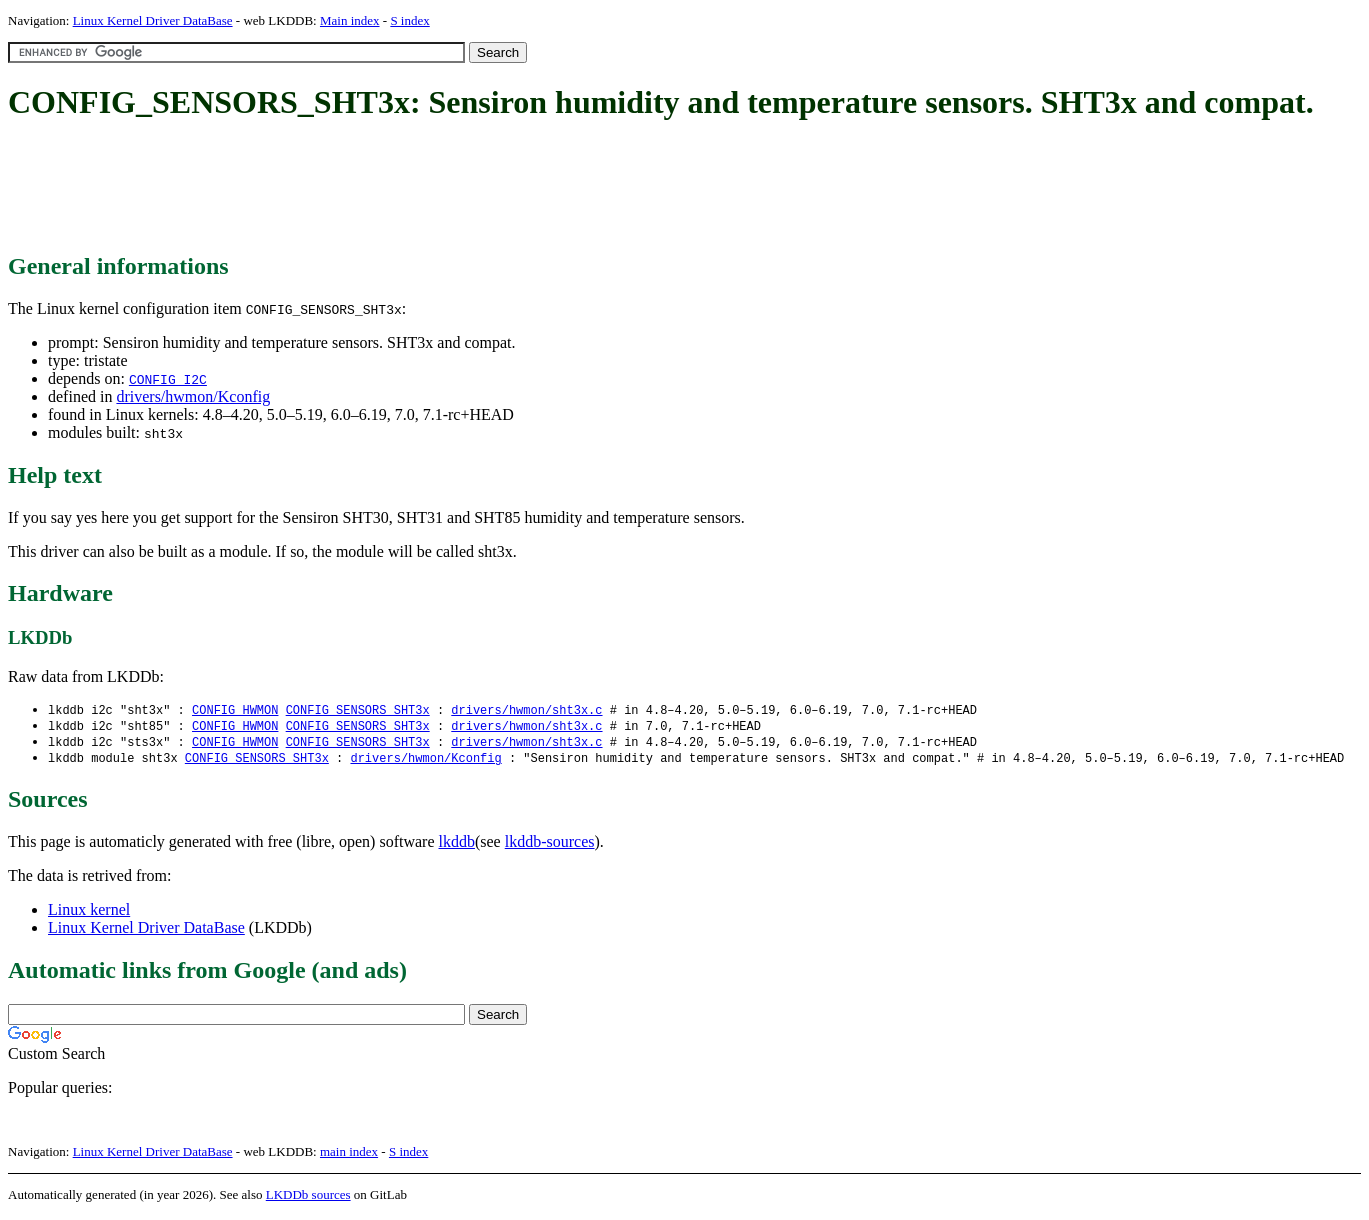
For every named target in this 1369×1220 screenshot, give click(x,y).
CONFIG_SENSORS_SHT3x (358, 710)
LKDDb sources (308, 1198)
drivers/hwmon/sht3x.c (526, 710)
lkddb (457, 845)
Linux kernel (89, 913)
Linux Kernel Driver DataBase (153, 20)
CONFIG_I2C (168, 379)
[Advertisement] (372, 188)
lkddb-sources (550, 845)
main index (349, 1155)
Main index (350, 20)
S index (409, 20)
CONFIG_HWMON (235, 710)
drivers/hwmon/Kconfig (193, 396)
